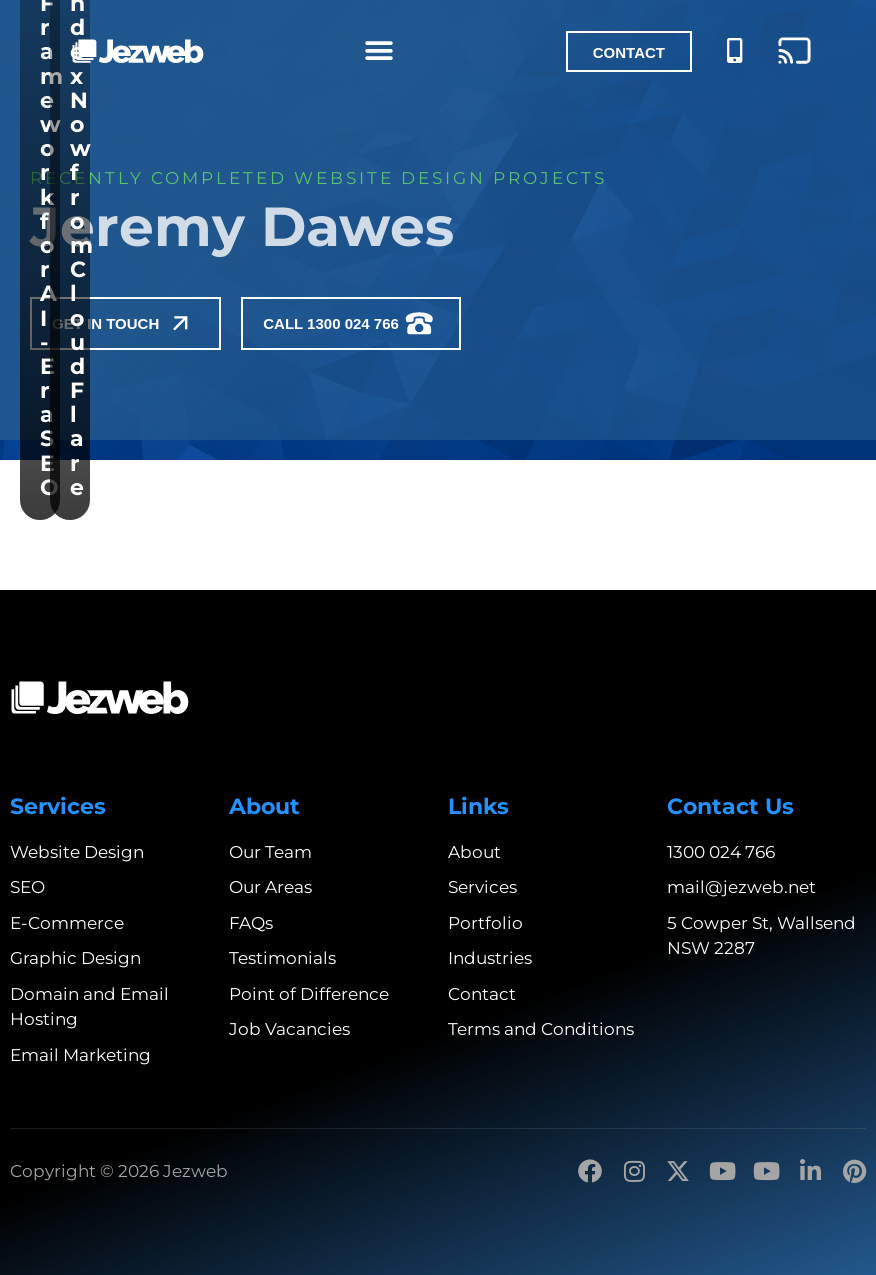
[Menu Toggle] (379, 51)
